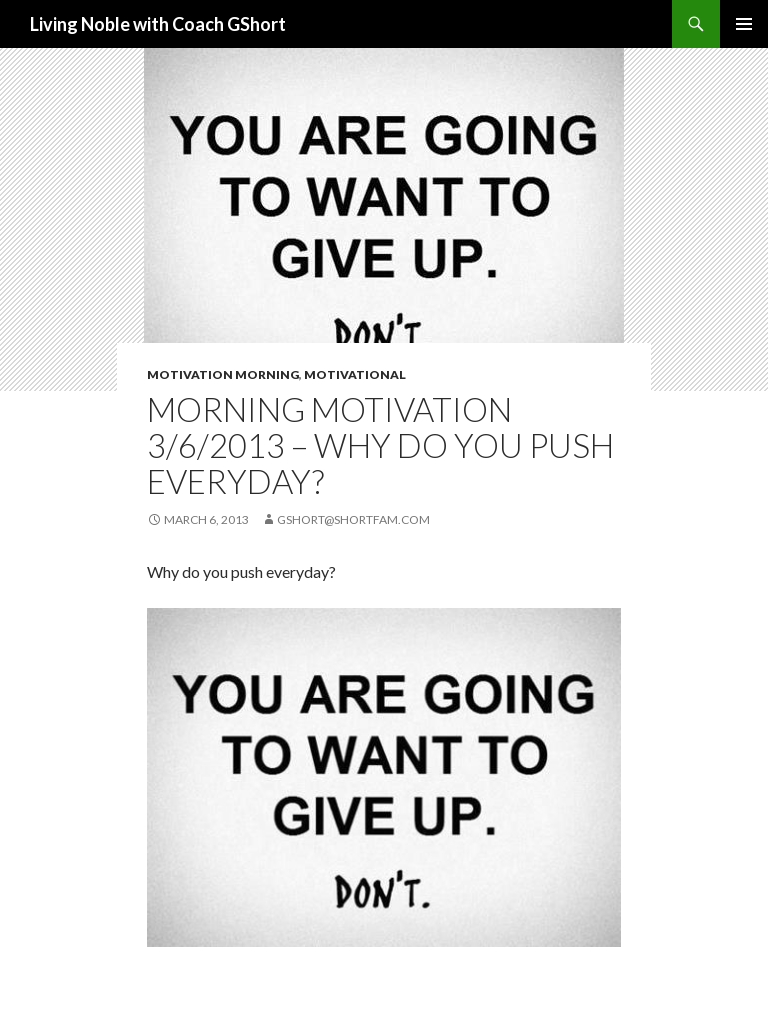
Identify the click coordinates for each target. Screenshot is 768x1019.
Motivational (355, 374)
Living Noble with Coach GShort (158, 24)
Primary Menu (744, 24)
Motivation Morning (223, 374)
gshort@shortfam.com (353, 519)
